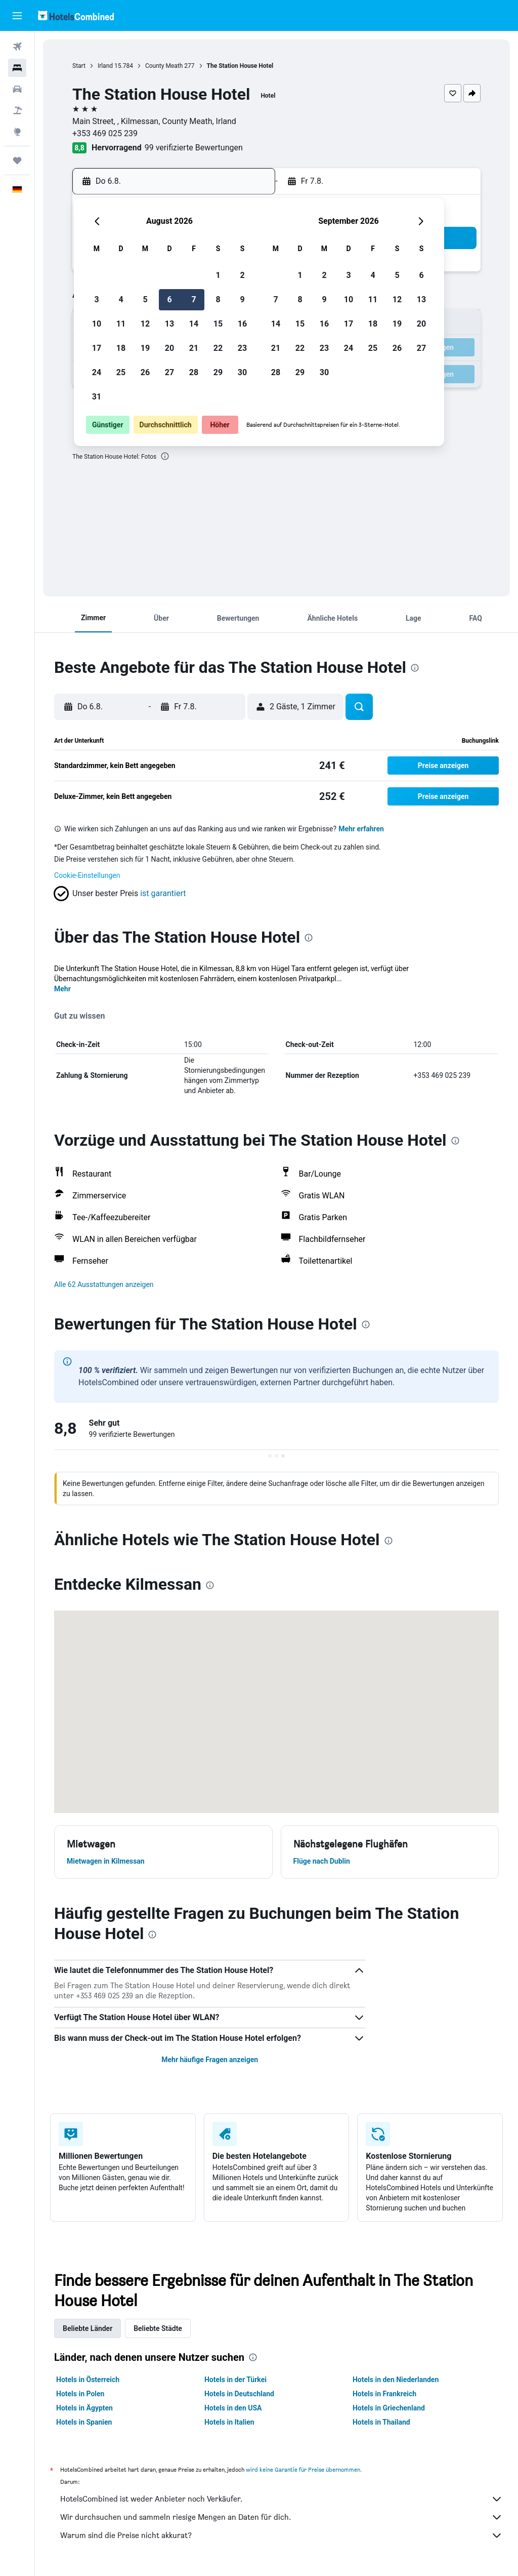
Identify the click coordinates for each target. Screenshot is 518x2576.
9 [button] (242, 299)
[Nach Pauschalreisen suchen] (17, 110)
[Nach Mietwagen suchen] (17, 89)
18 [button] (120, 348)
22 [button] (218, 348)
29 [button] (218, 372)
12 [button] (145, 324)
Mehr (62, 989)
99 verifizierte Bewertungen (194, 147)
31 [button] (96, 396)
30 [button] (242, 372)
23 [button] (242, 348)
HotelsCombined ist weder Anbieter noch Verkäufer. (281, 2499)
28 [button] (193, 372)
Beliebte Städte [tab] (158, 2328)
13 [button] (169, 324)
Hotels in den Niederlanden (396, 2380)
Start (78, 65)
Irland (105, 65)
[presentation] (164, 456)
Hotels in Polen (80, 2394)
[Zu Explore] (17, 132)
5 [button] (145, 299)
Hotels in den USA (233, 2408)
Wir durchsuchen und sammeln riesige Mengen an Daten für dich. (281, 2517)
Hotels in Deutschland (239, 2394)
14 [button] (193, 324)
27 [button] (169, 372)
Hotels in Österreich (87, 2380)
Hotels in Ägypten (84, 2408)
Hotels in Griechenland (389, 2408)
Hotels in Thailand (381, 2422)
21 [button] (193, 348)
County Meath (164, 65)
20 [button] (169, 348)
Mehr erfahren (361, 829)
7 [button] (193, 299)
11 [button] (120, 324)
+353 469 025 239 (105, 133)
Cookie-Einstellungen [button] (87, 875)
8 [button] (217, 299)
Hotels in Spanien (84, 2422)
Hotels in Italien (229, 2422)
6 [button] (169, 299)
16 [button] (242, 324)
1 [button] (217, 275)
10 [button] (96, 324)
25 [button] (120, 372)
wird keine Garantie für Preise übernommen (303, 2469)
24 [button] (96, 372)
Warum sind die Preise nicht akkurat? (281, 2535)
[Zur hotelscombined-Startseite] (75, 15)
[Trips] (17, 160)
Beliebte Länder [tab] (87, 2328)
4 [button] (120, 299)
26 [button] (145, 372)
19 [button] (145, 348)
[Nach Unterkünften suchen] (17, 68)
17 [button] (96, 348)
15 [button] (218, 324)
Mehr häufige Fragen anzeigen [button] (209, 2060)
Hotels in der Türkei (235, 2380)
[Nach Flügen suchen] (17, 46)
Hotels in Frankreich (384, 2394)
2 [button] (242, 275)
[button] (17, 16)
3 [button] (96, 299)
